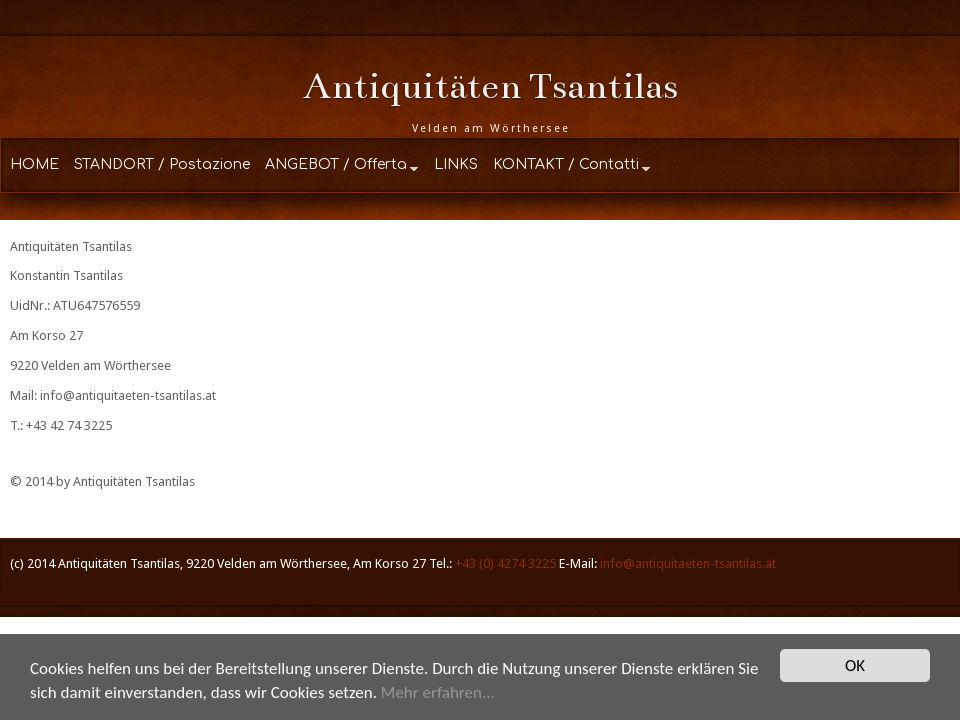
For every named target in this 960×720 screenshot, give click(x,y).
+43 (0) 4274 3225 (505, 563)
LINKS (456, 164)
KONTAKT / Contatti (566, 164)
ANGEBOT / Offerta (336, 164)
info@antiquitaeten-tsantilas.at (128, 395)
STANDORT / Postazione (162, 164)
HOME (34, 164)
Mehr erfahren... (438, 693)
